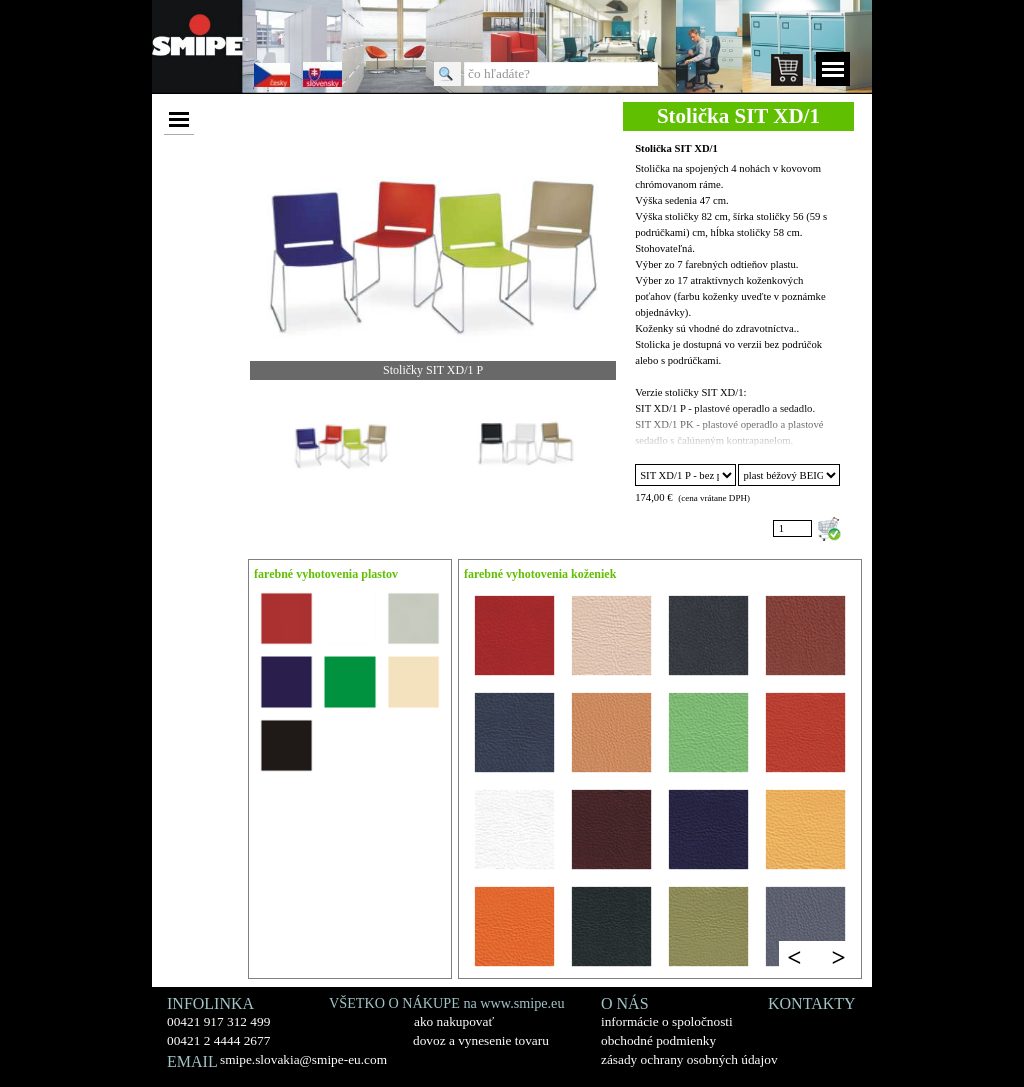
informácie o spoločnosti (667, 1021)
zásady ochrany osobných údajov (689, 1059)
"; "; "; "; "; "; (685, 475)
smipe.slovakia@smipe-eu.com (303, 1059)
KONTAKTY (812, 1003)
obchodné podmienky (658, 1040)
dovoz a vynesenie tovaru (481, 1040)
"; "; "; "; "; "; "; (788, 475)
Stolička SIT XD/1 (676, 148)
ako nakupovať (454, 1021)
